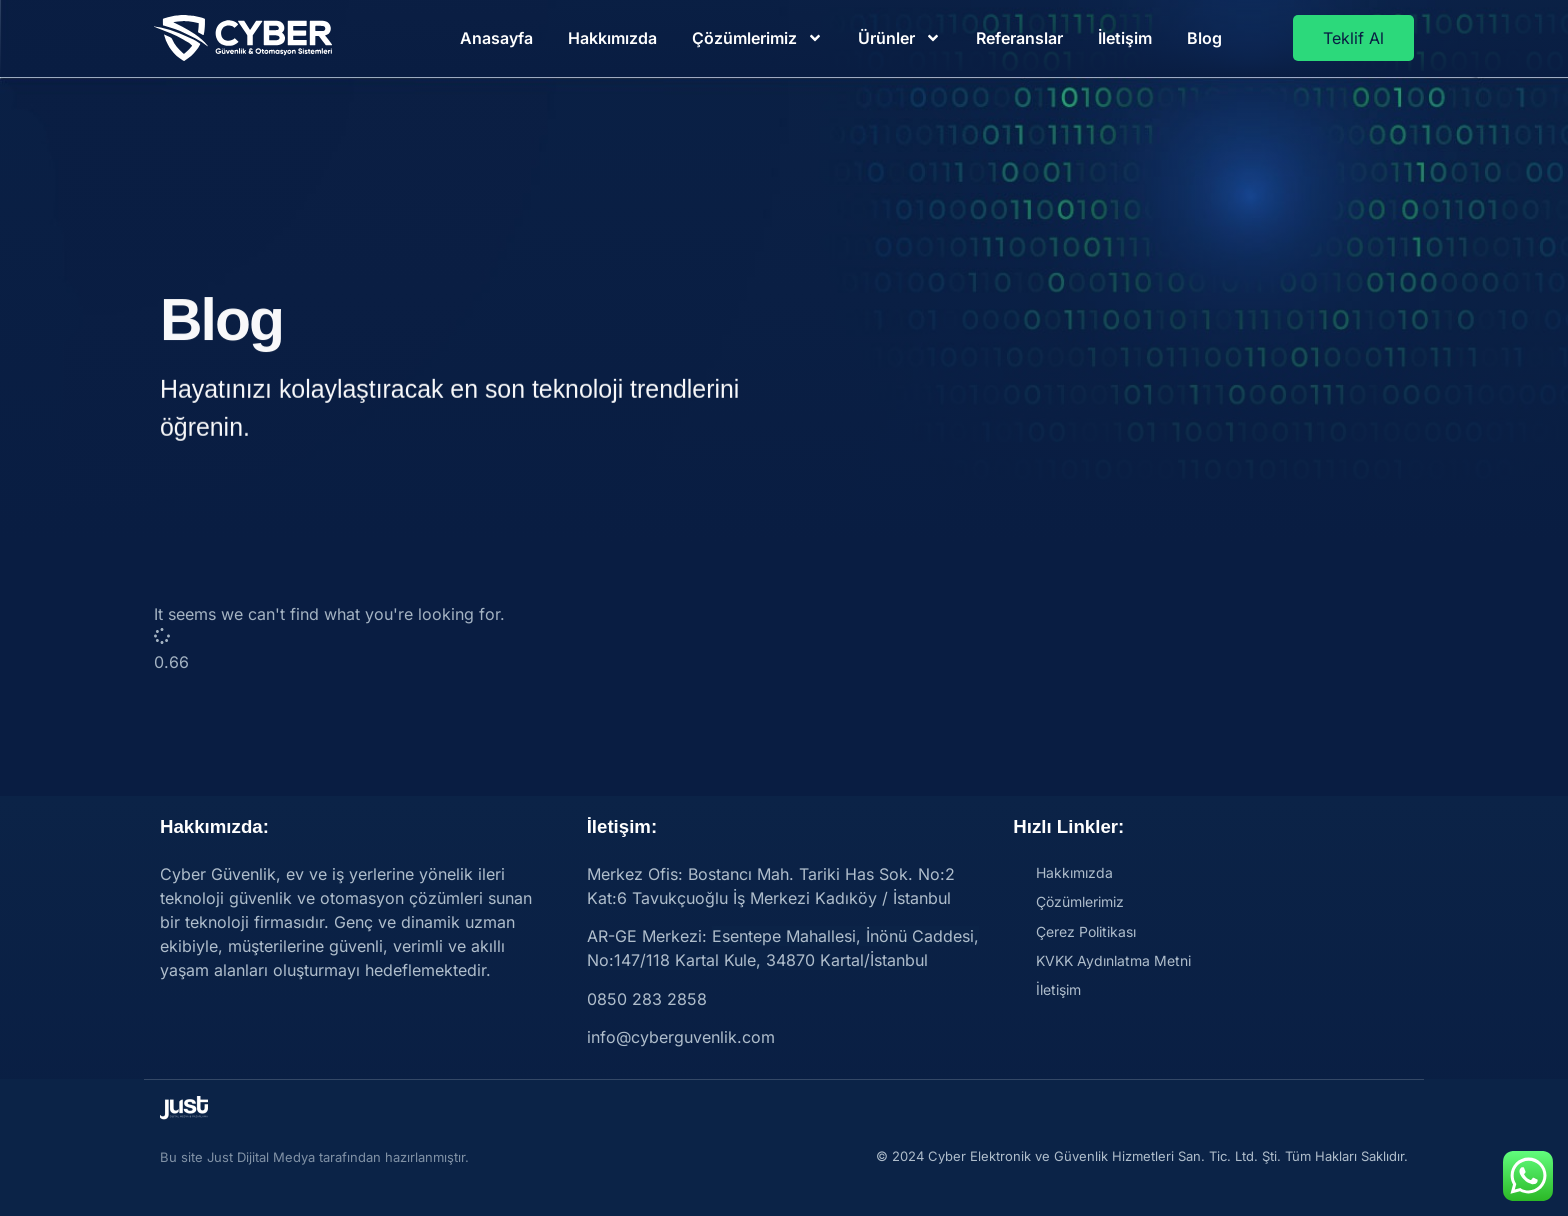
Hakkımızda (612, 38)
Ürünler (899, 38)
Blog (1204, 38)
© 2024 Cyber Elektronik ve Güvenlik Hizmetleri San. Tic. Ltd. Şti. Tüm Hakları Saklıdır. (1142, 1156)
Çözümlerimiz (757, 38)
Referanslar (1019, 38)
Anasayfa (496, 38)
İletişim (1125, 38)
